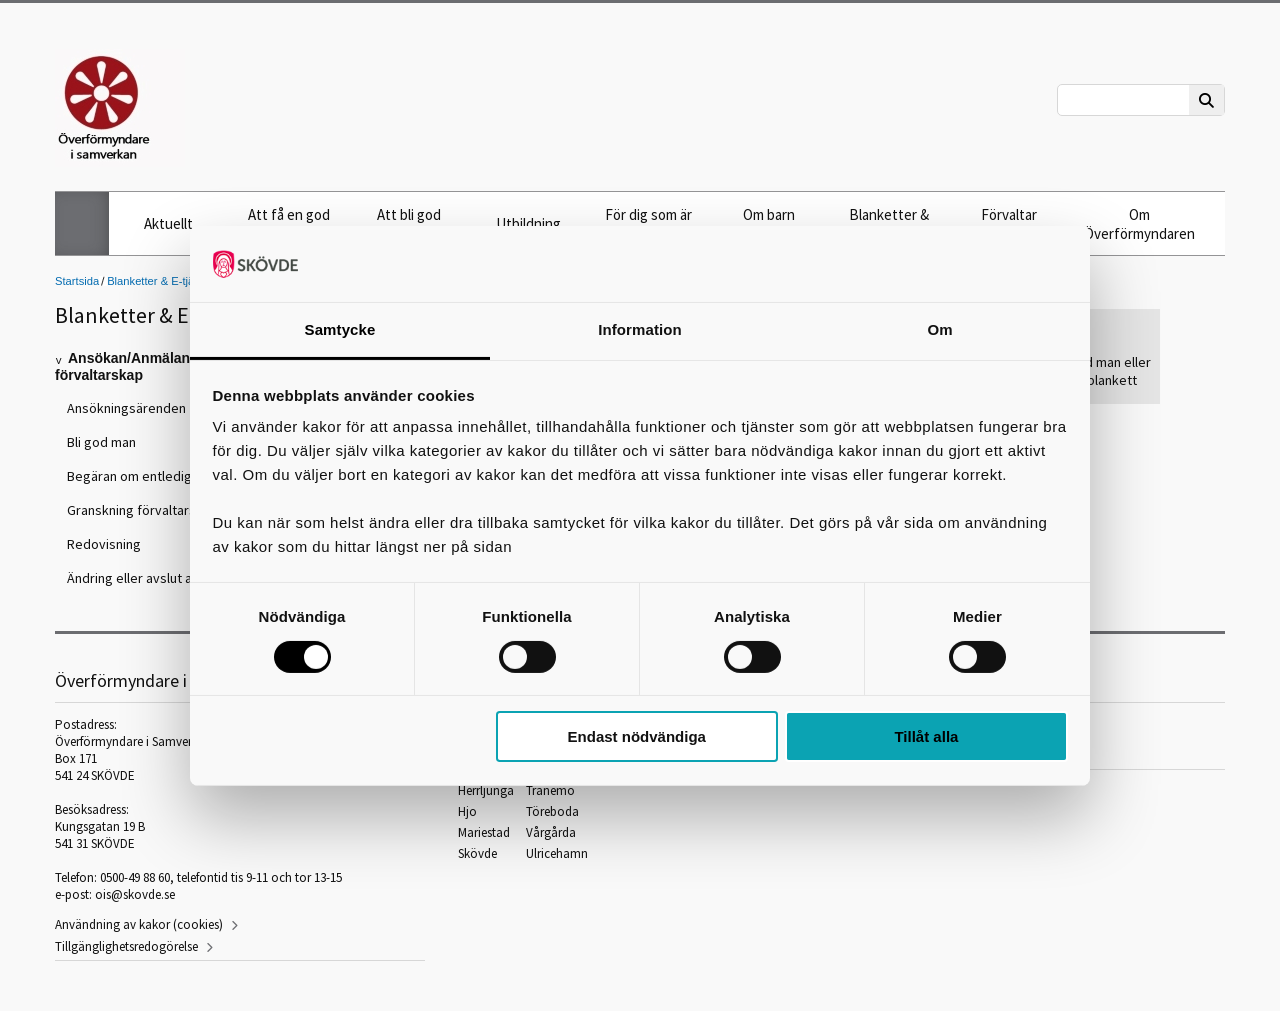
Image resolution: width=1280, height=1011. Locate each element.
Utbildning (528, 223)
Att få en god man (289, 224)
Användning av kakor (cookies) (139, 924)
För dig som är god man (648, 224)
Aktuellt (168, 223)
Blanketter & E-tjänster (889, 224)
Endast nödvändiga (637, 736)
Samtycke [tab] (340, 329)
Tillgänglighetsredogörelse (126, 946)
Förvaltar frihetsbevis (1009, 224)
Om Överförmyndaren (1139, 224)
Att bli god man (409, 224)
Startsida (77, 281)
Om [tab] (939, 329)
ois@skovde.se (135, 894)
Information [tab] (640, 329)
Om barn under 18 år (768, 224)
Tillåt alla (926, 736)
